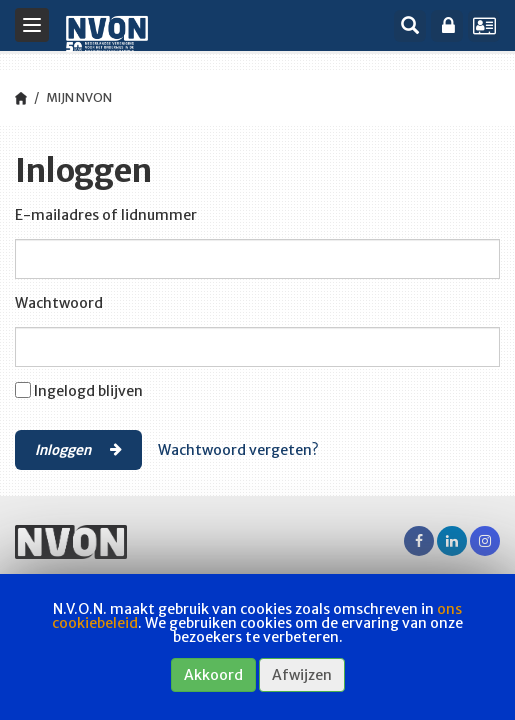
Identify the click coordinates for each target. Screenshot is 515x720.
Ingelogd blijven (88, 391)
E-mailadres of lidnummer (106, 215)
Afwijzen (302, 675)
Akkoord (213, 675)
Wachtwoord (59, 303)
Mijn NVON (79, 97)
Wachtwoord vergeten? (238, 450)
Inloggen (78, 449)
